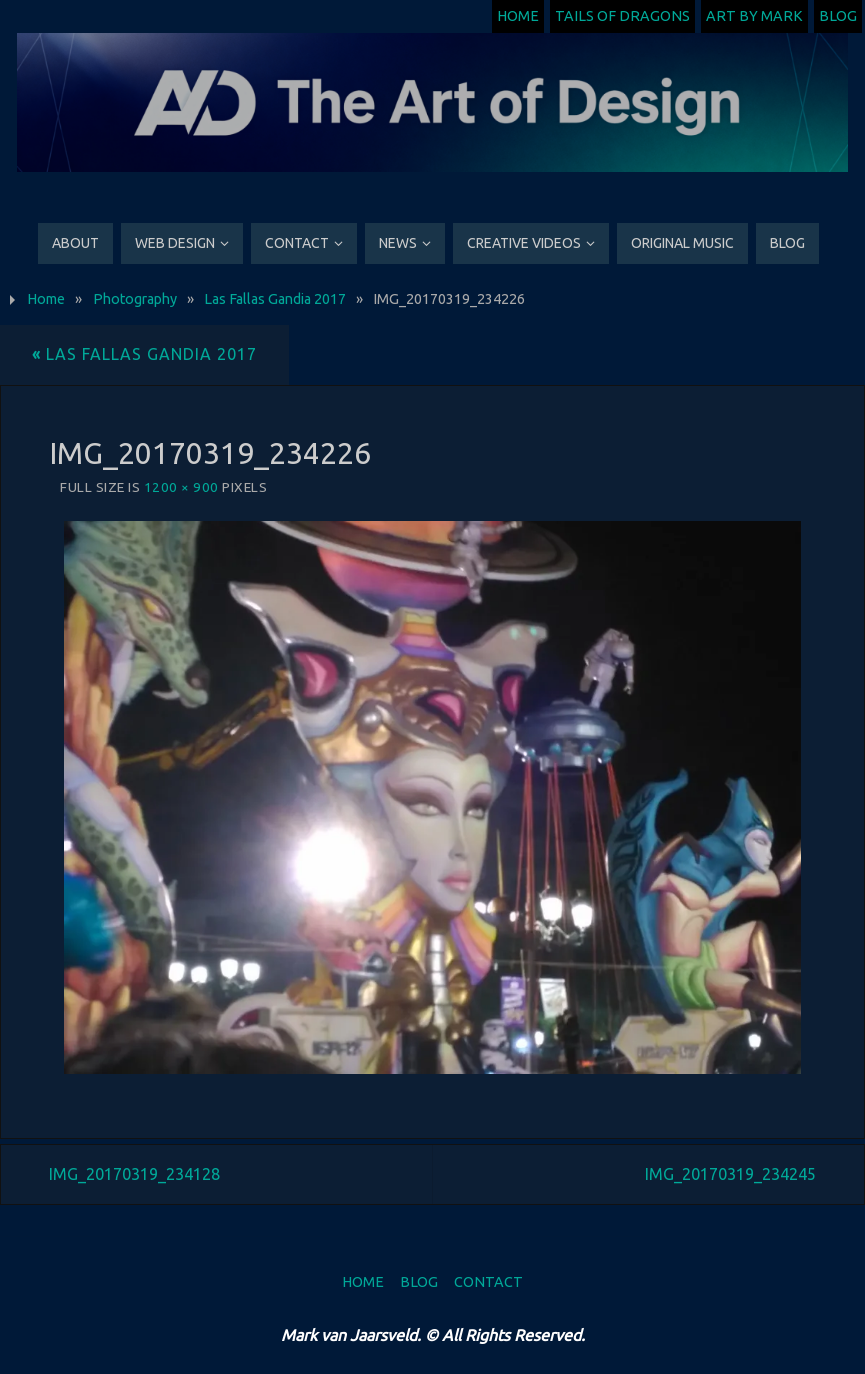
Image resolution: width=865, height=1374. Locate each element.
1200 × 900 (181, 487)
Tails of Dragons (622, 16)
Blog (838, 16)
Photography (135, 299)
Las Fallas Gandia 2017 (275, 299)
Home (518, 16)
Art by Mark (754, 16)
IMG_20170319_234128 (134, 1174)
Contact (488, 1282)
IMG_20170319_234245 (730, 1174)
